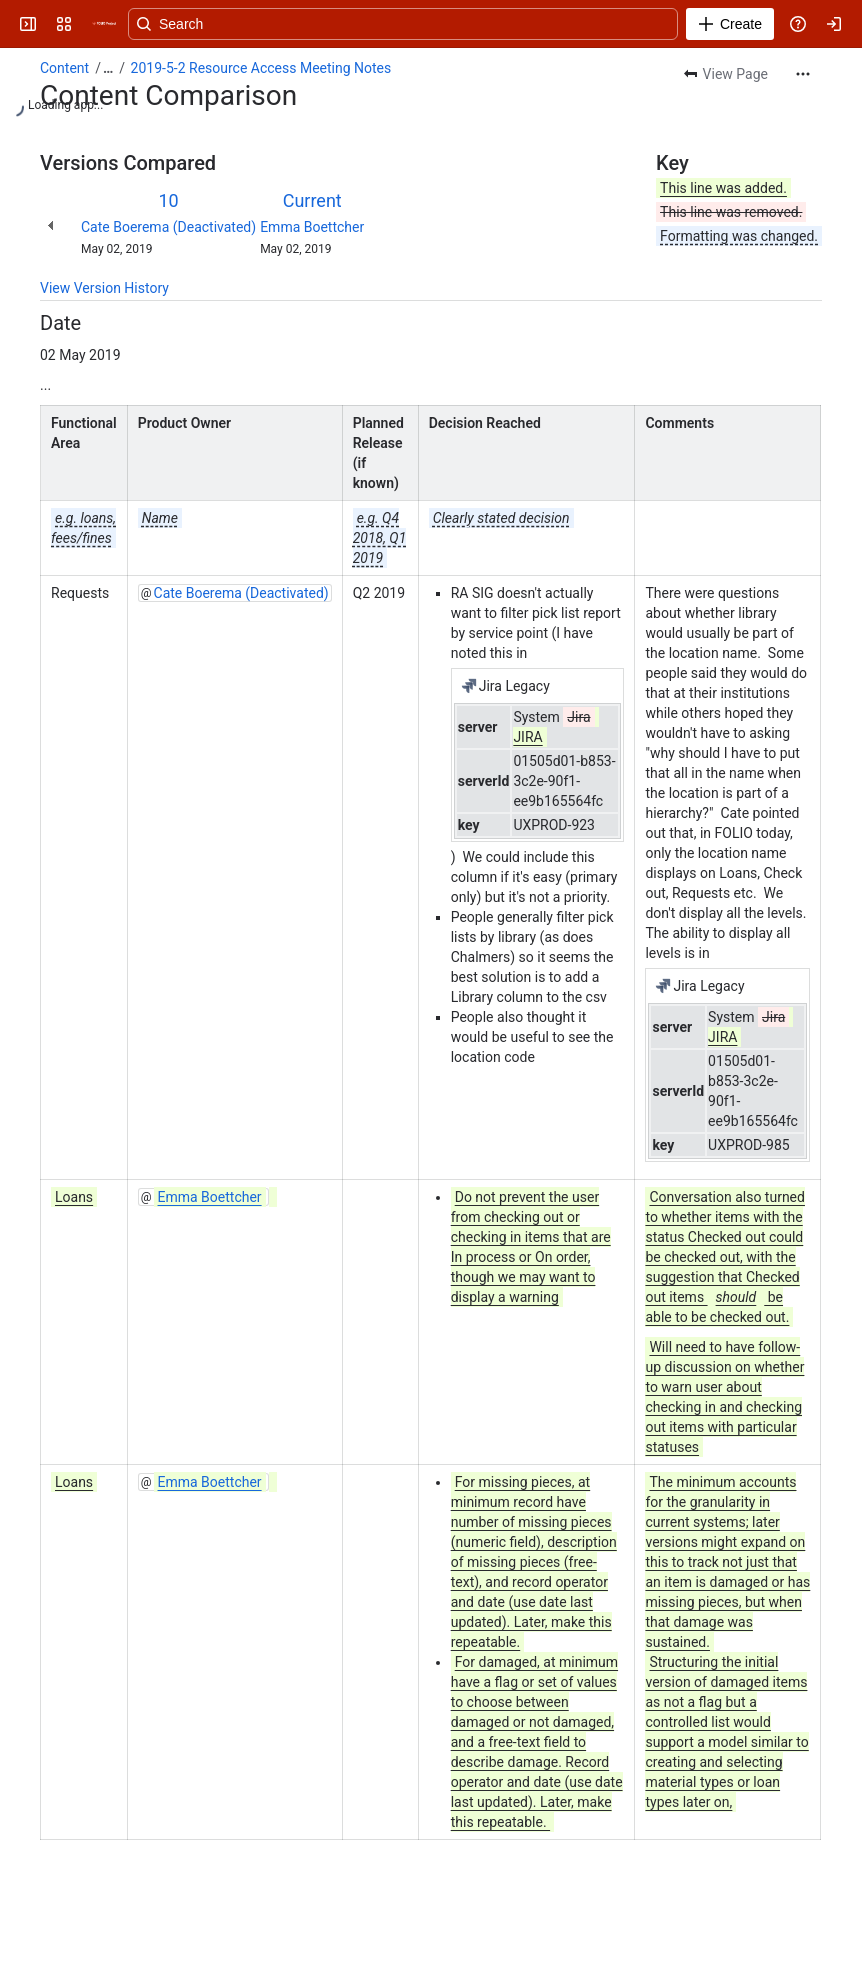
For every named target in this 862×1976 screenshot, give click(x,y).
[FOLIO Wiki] (104, 24)
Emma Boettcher (312, 227)
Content (64, 68)
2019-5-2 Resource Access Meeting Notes (261, 68)
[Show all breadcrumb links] (108, 68)
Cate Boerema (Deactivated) (168, 227)
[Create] (730, 24)
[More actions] (803, 74)
